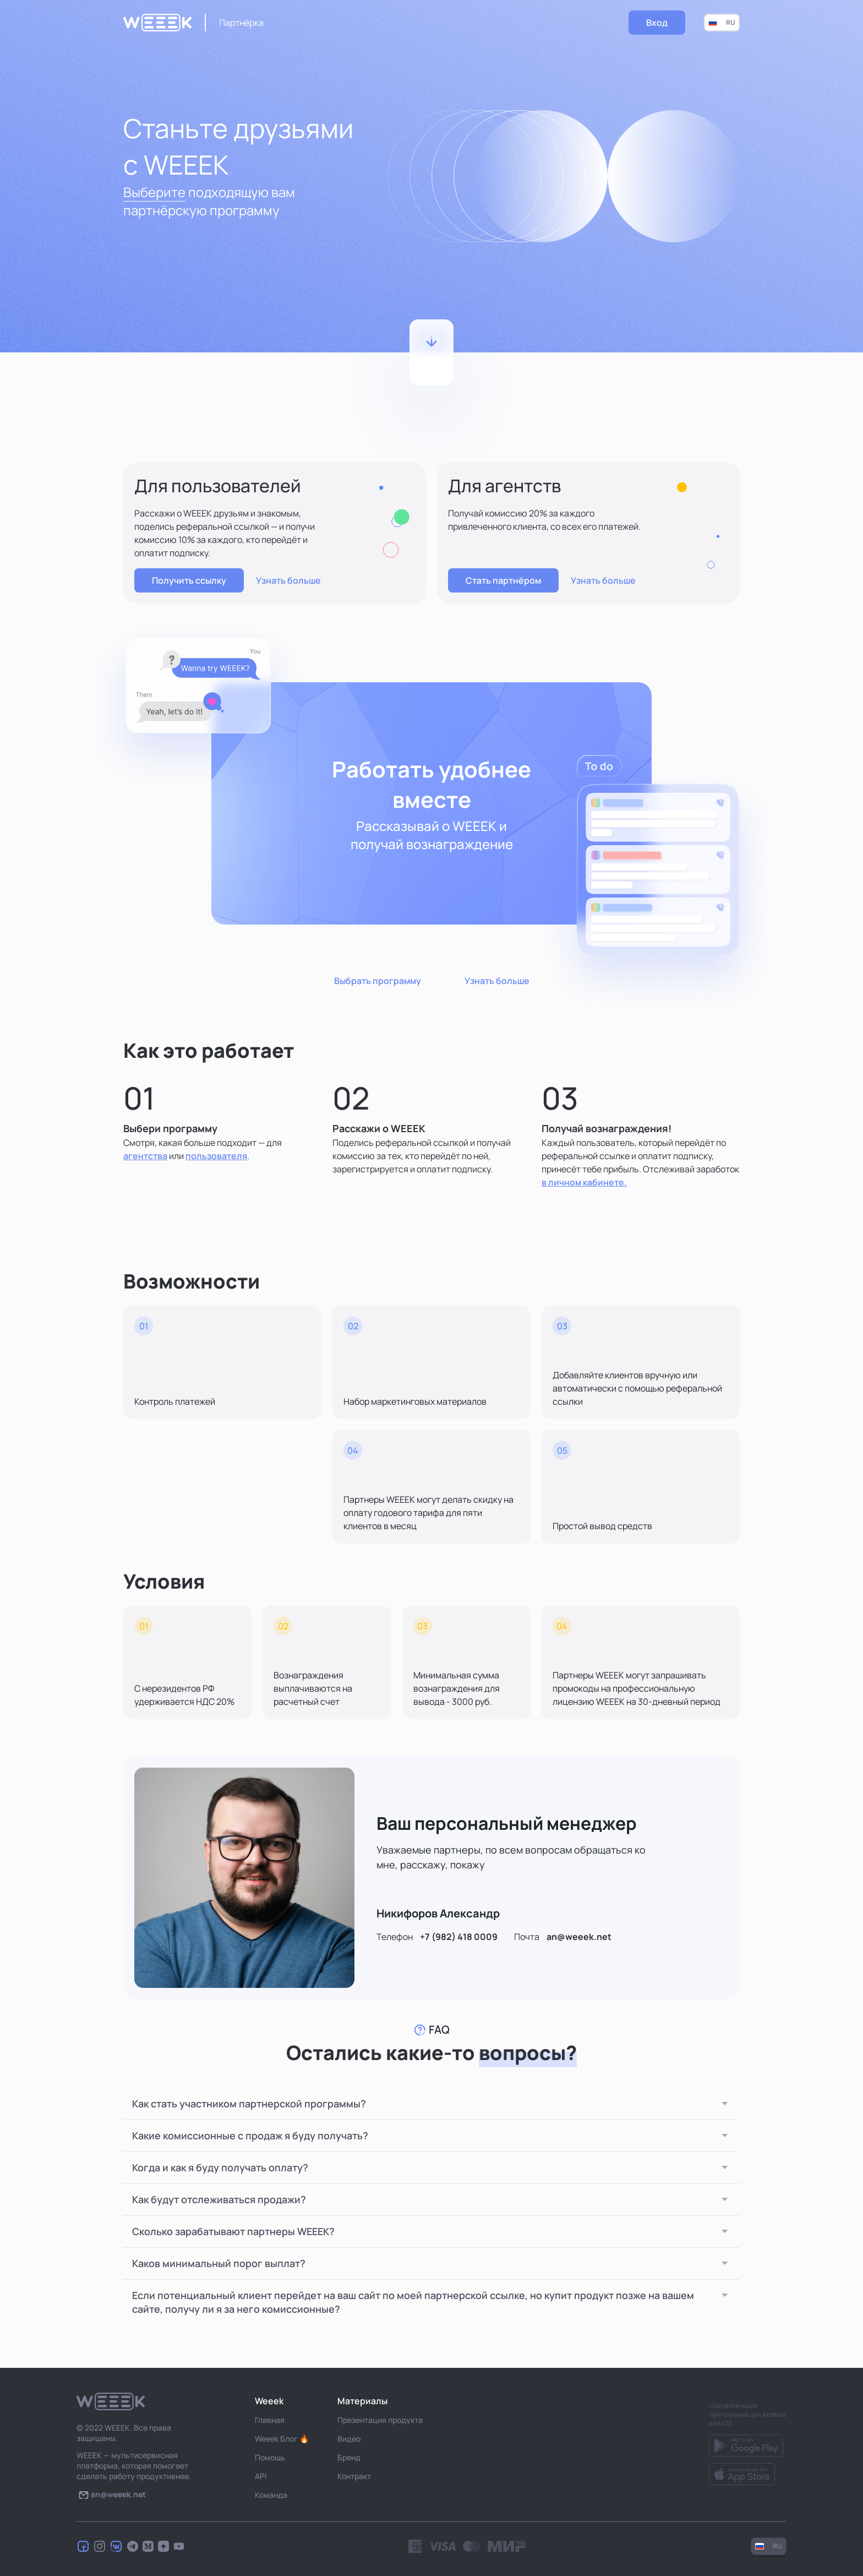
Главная (270, 2420)
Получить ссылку (189, 580)
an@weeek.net (579, 1937)
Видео (349, 2438)
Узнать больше (288, 580)
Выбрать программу (377, 981)
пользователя (216, 1156)
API (260, 2476)
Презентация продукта (380, 2420)
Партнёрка (241, 23)
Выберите (154, 192)
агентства (145, 1156)
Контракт (354, 2476)
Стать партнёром (503, 580)
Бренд (349, 2457)
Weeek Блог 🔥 (282, 2438)
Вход (657, 23)
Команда (271, 2495)
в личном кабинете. (584, 1182)
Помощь (270, 2457)
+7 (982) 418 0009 (459, 1937)
